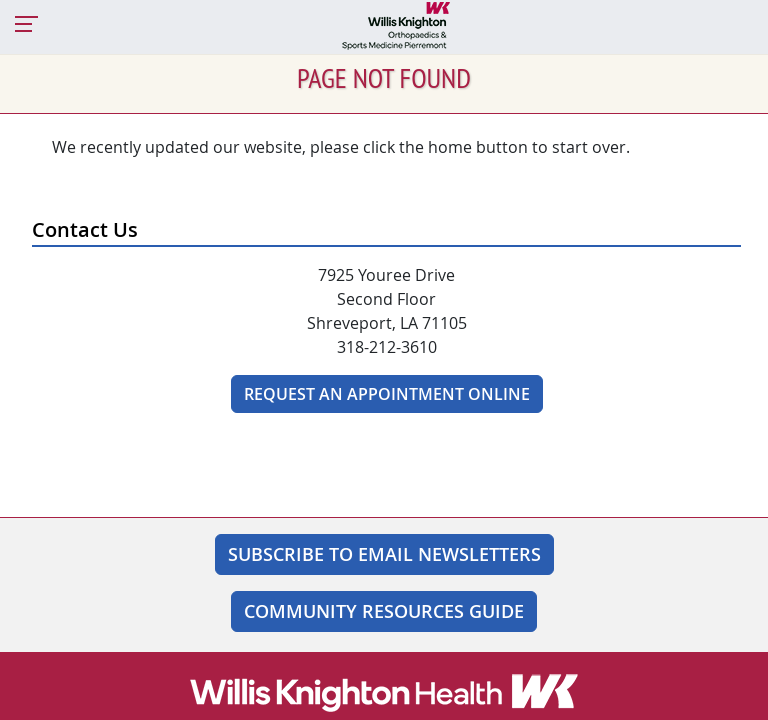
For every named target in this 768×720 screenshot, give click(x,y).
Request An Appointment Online (387, 394)
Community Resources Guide (384, 611)
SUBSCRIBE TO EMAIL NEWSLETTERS (384, 554)
